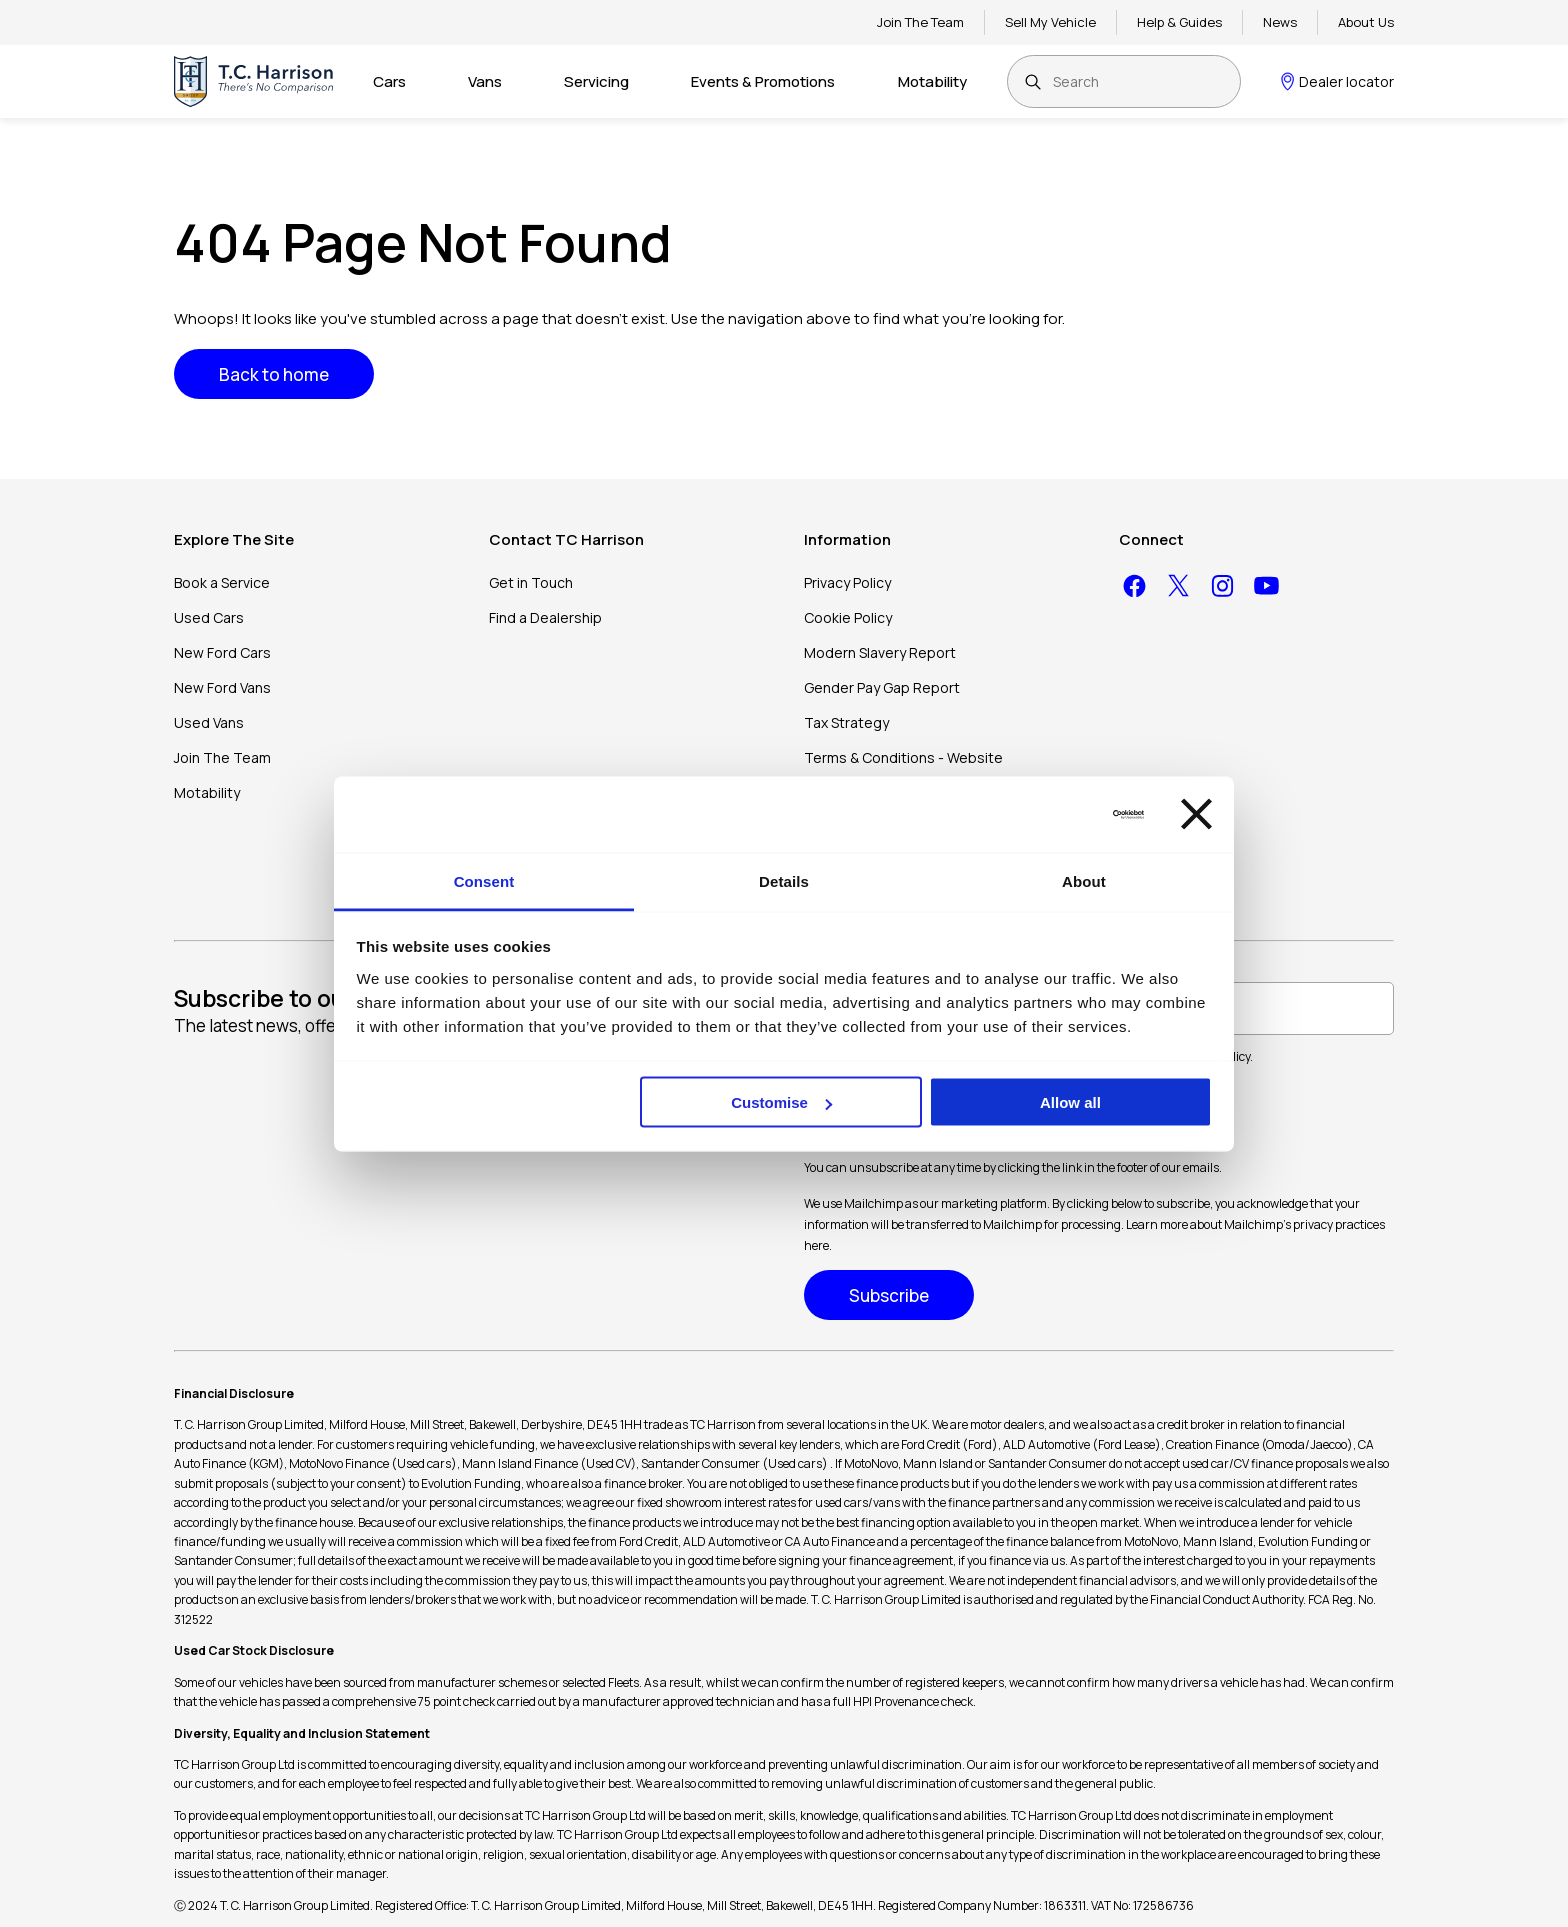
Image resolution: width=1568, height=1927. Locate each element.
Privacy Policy (847, 582)
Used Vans (209, 722)
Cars (389, 81)
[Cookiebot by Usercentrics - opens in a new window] (1056, 814)
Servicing (596, 81)
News (1280, 22)
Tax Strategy (846, 722)
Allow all (1070, 1102)
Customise (781, 1102)
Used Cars (209, 617)
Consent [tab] (484, 880)
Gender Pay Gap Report (882, 687)
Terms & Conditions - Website (903, 757)
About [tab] (1084, 880)
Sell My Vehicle (1050, 22)
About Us (1366, 22)
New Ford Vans (222, 687)
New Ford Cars (222, 652)
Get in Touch (531, 582)
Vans (485, 81)
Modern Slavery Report (880, 652)
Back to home (274, 374)
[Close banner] (1196, 814)
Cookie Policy (848, 617)
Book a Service (222, 582)
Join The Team (920, 22)
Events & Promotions (763, 81)
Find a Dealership (545, 617)
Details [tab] (784, 880)
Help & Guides (1179, 22)
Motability (932, 81)
